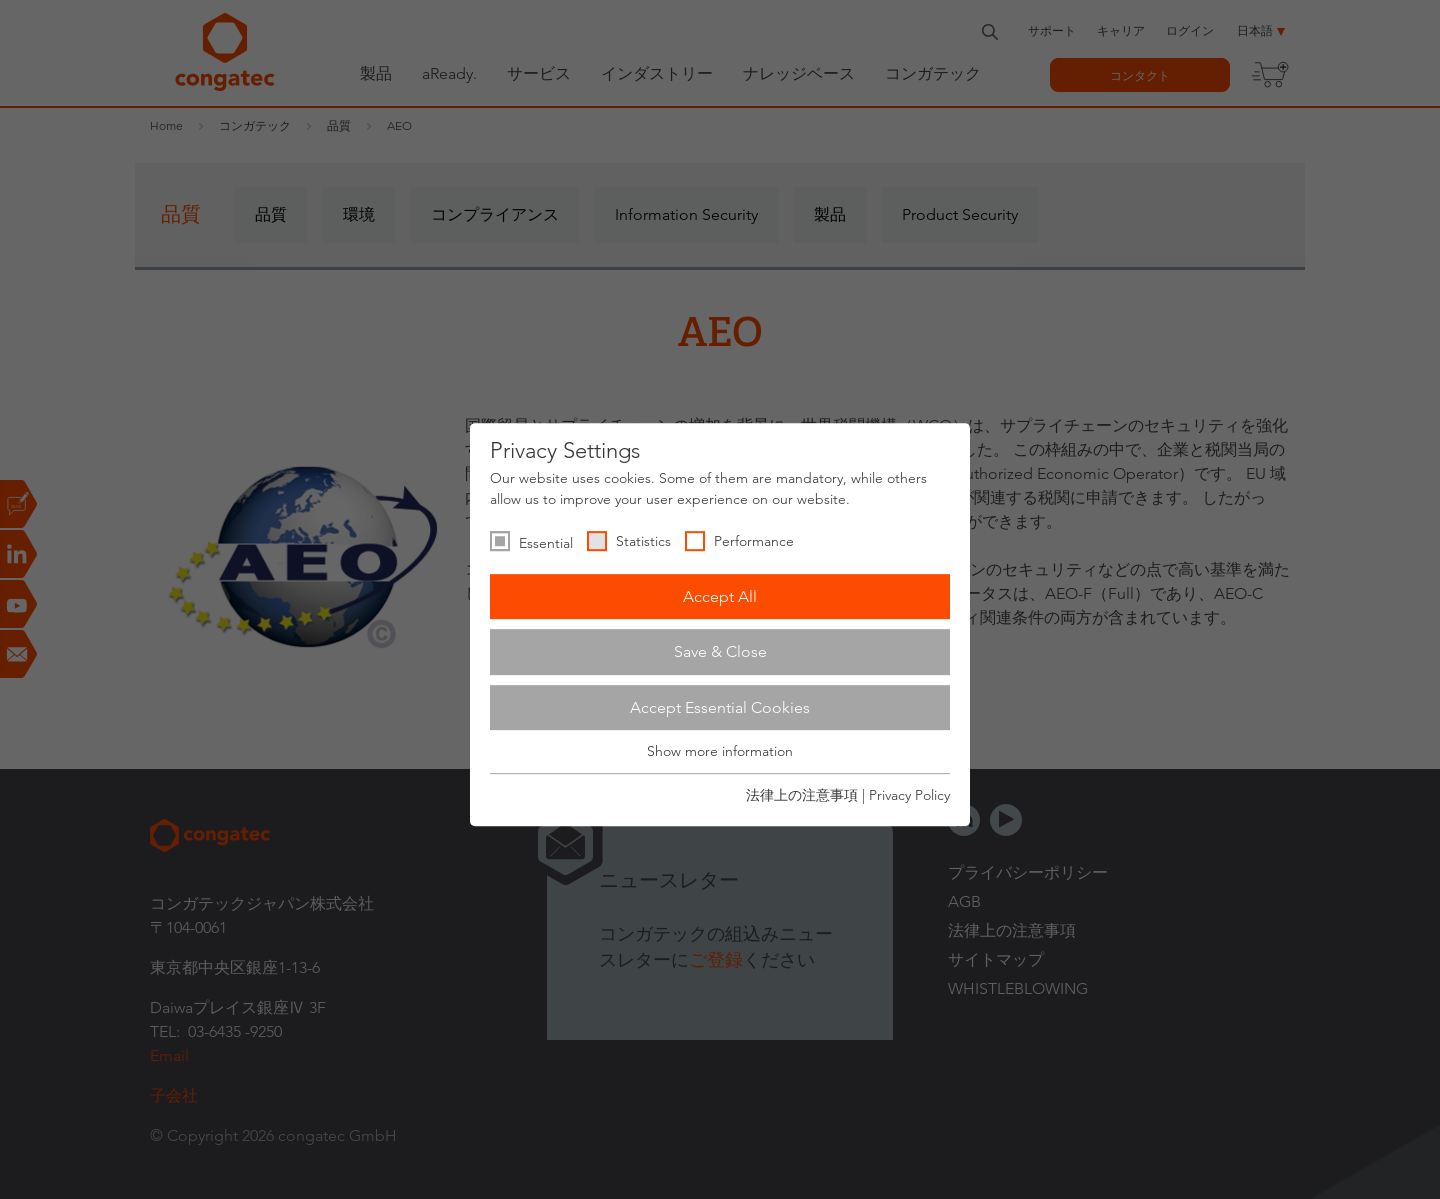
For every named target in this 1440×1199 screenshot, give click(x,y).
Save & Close (720, 651)
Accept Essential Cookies (720, 707)
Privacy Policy (909, 795)
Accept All (720, 596)
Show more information (720, 752)
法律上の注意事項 (802, 795)
